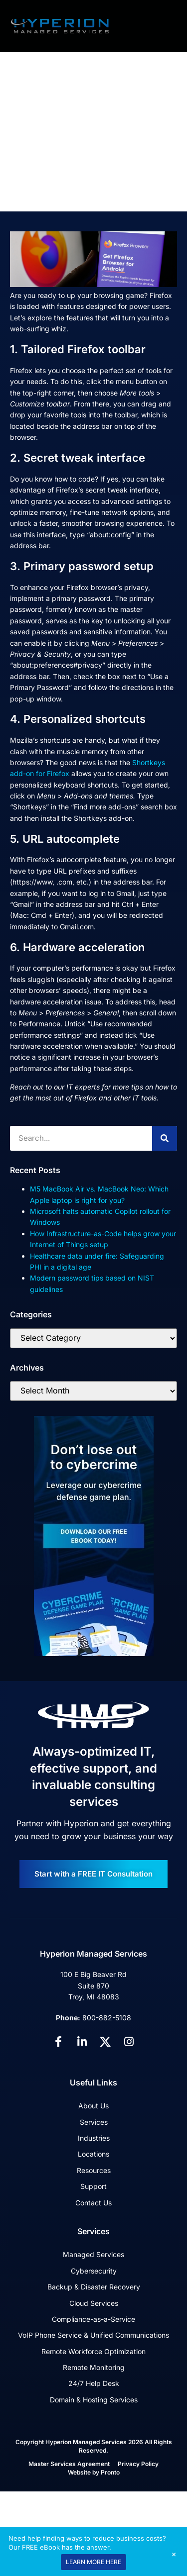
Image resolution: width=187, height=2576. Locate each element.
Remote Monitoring (94, 2367)
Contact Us (93, 2202)
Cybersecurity (94, 2271)
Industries (94, 2138)
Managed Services (93, 2254)
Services (94, 2122)
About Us (93, 2105)
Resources (94, 2170)
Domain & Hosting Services (94, 2399)
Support (93, 2186)
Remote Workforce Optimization (93, 2351)
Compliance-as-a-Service (93, 2319)
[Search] (164, 1138)
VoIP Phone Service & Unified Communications (93, 2335)
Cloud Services (93, 2303)
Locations (93, 2154)
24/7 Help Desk (93, 2383)
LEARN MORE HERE (93, 2562)
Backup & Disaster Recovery (93, 2286)
